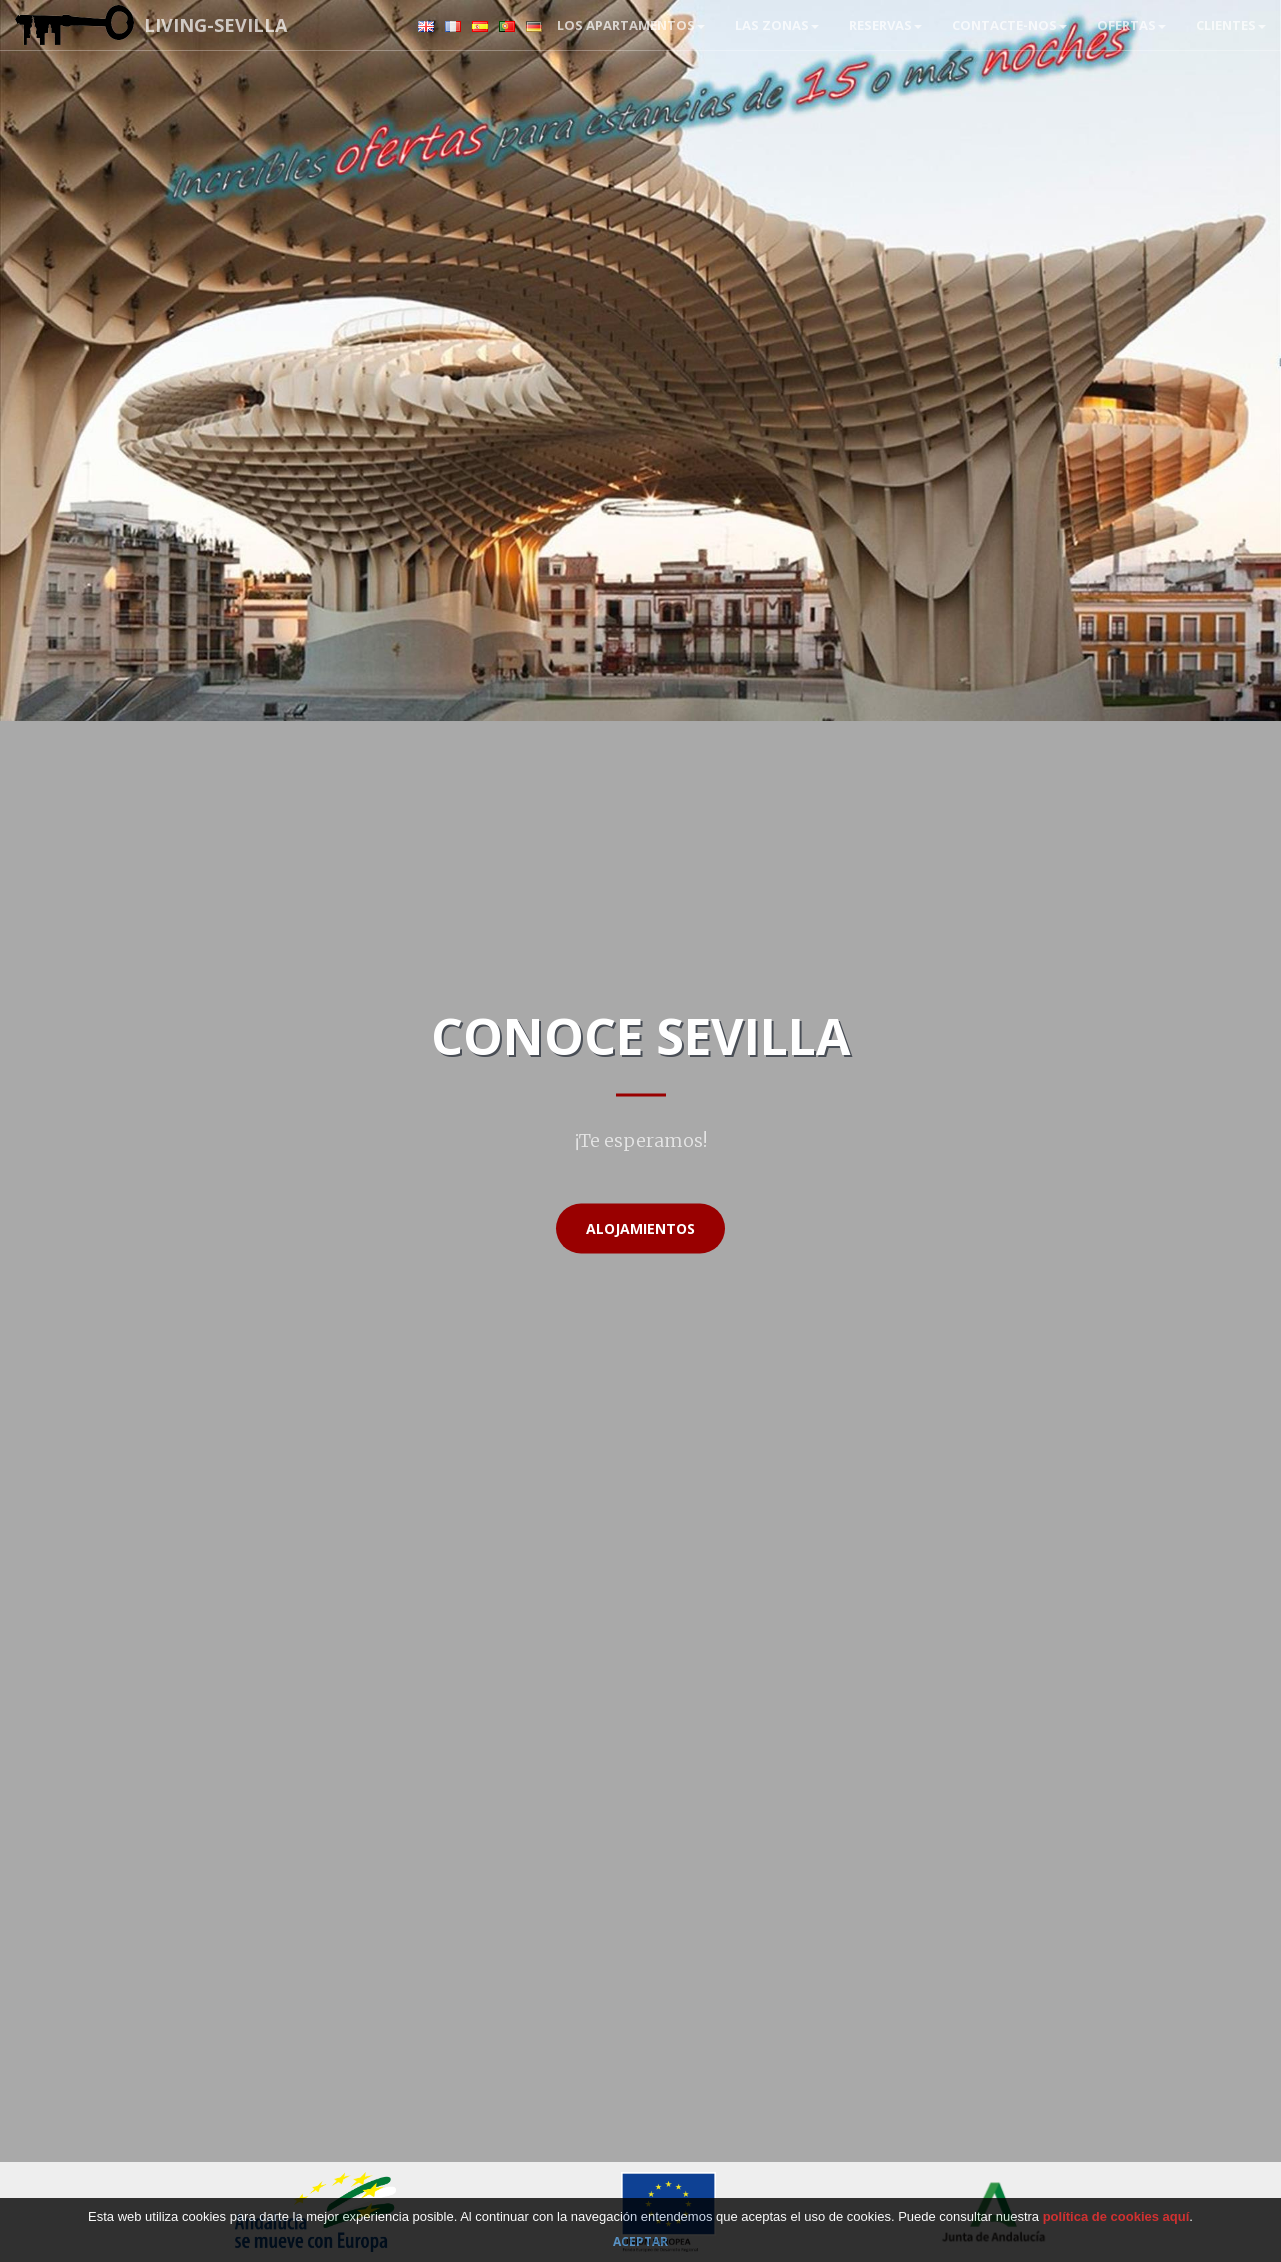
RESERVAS (885, 25)
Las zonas (777, 25)
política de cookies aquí (1116, 2216)
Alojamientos (640, 1228)
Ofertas (1131, 25)
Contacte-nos (1009, 25)
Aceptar (640, 2241)
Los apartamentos (631, 25)
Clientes (1231, 25)
